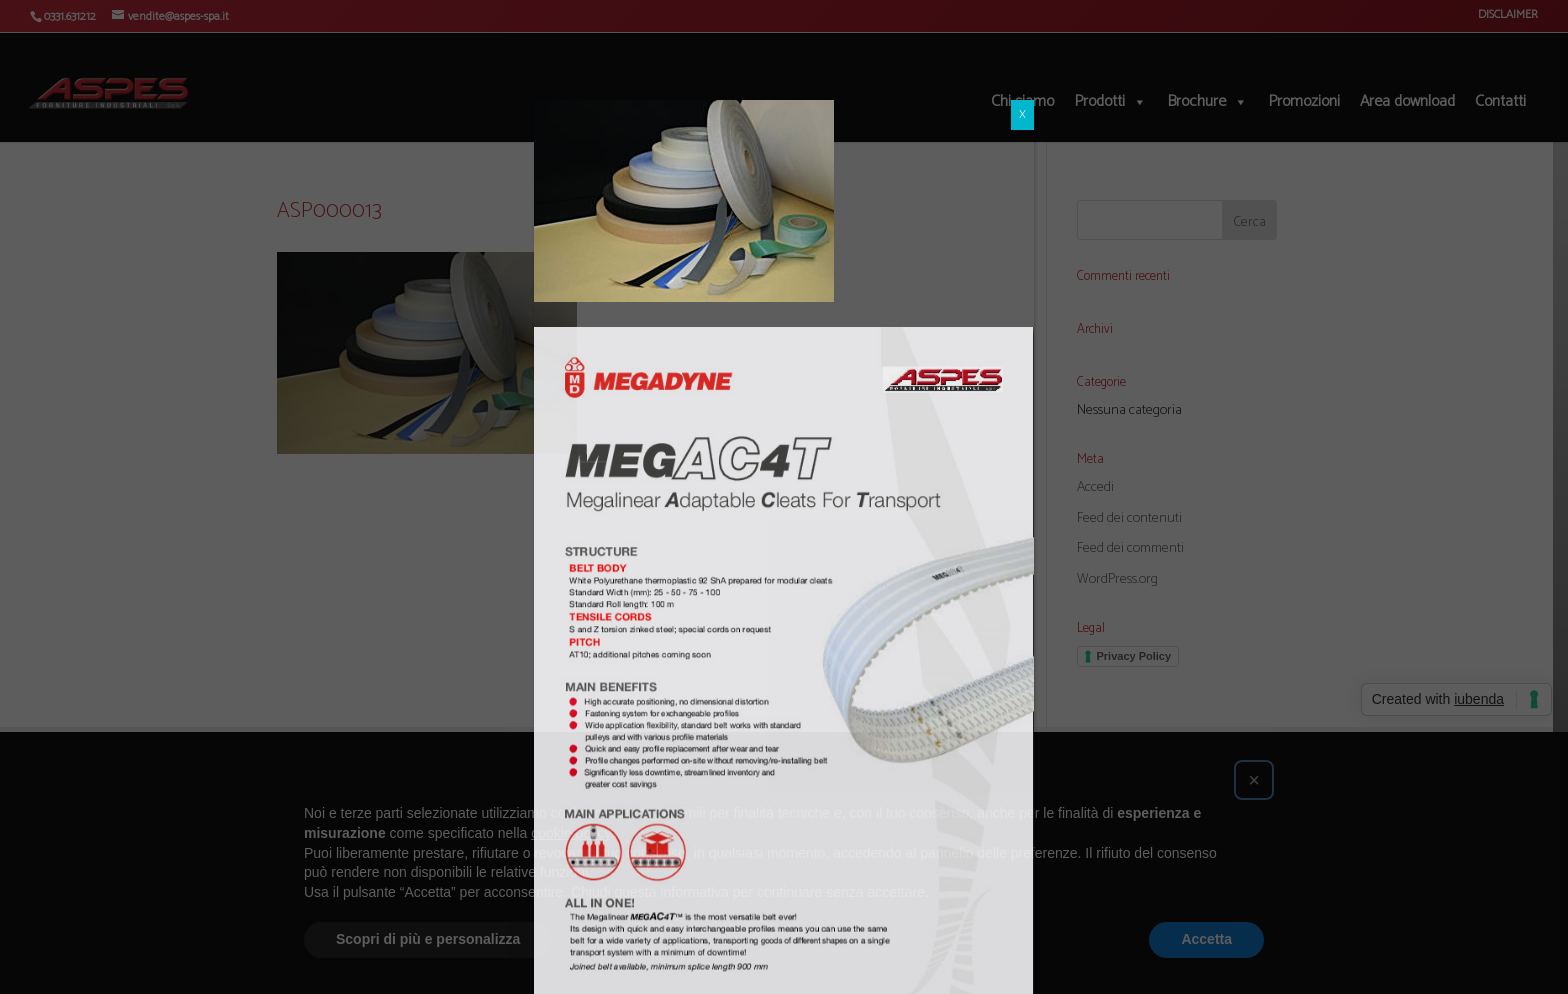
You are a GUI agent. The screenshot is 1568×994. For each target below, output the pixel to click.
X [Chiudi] (1022, 73)
